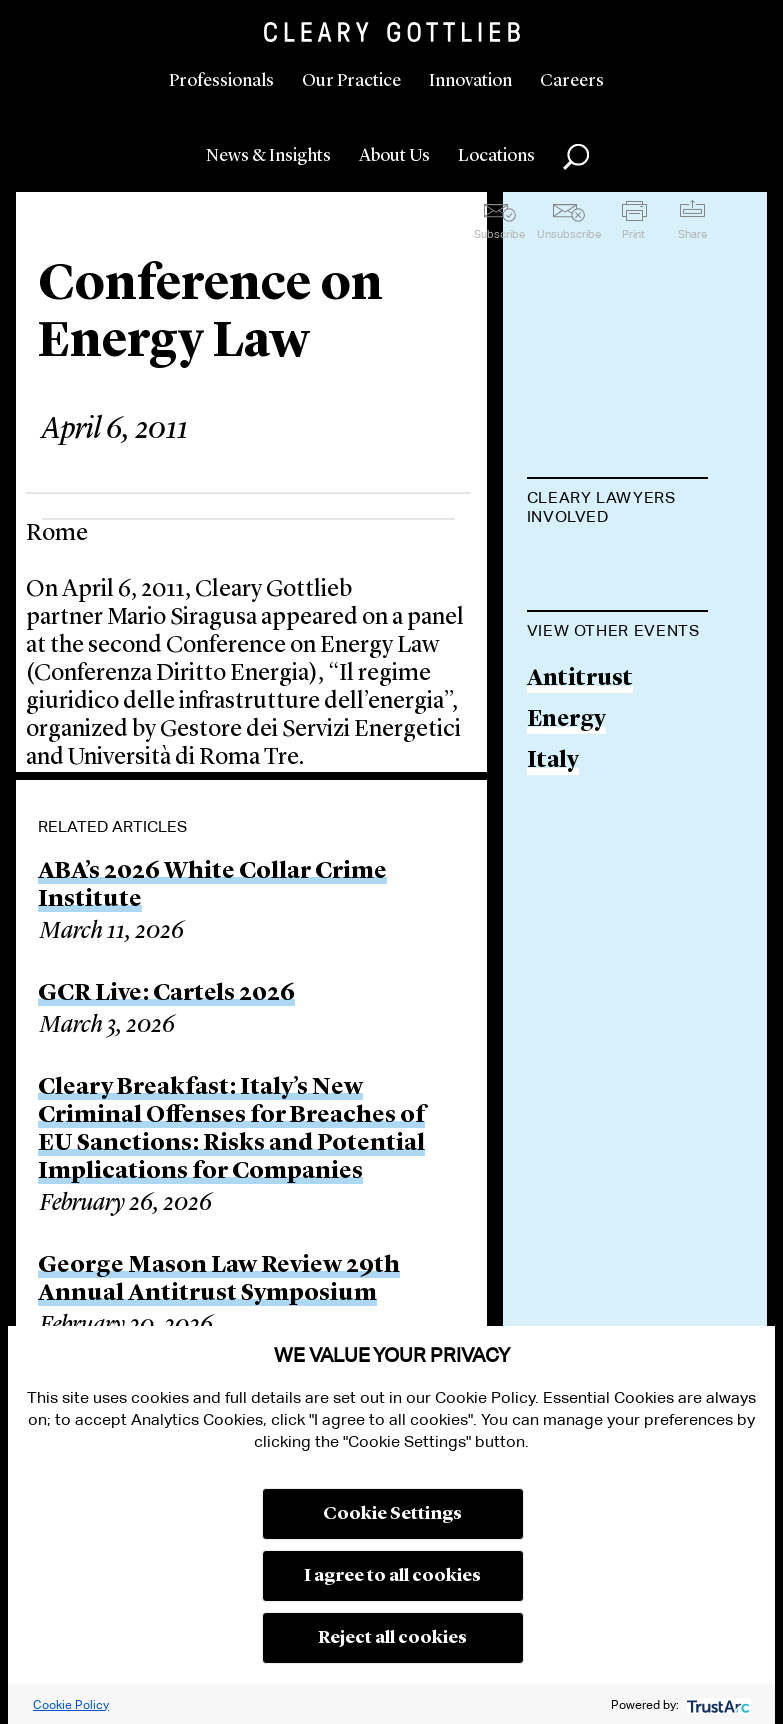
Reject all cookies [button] (392, 1638)
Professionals (221, 81)
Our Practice (351, 81)
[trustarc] (716, 1704)
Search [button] (576, 157)
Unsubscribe (569, 234)
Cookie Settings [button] (392, 1514)
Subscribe (499, 234)
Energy (566, 822)
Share (692, 234)
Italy (553, 862)
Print (633, 234)
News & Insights (268, 156)
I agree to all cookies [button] (392, 1576)
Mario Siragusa (611, 566)
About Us (394, 156)
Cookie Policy (71, 1704)
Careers (572, 81)
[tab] (618, 509)
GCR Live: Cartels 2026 (166, 994)
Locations (496, 156)
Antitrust (580, 781)
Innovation (470, 81)
